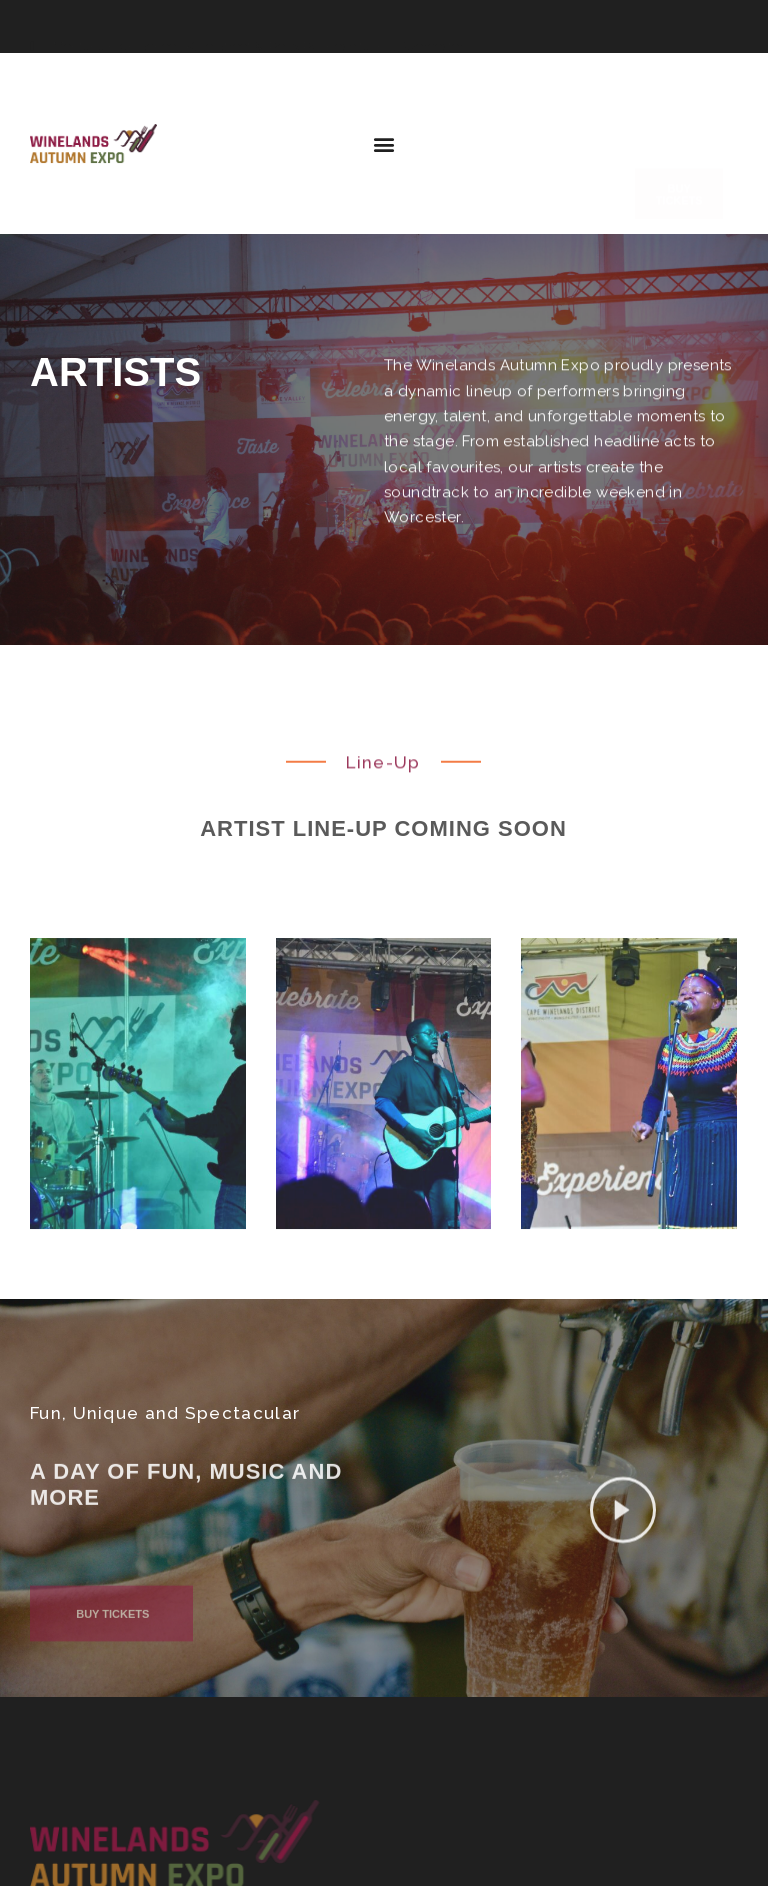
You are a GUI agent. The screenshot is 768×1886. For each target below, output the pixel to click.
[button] (384, 145)
